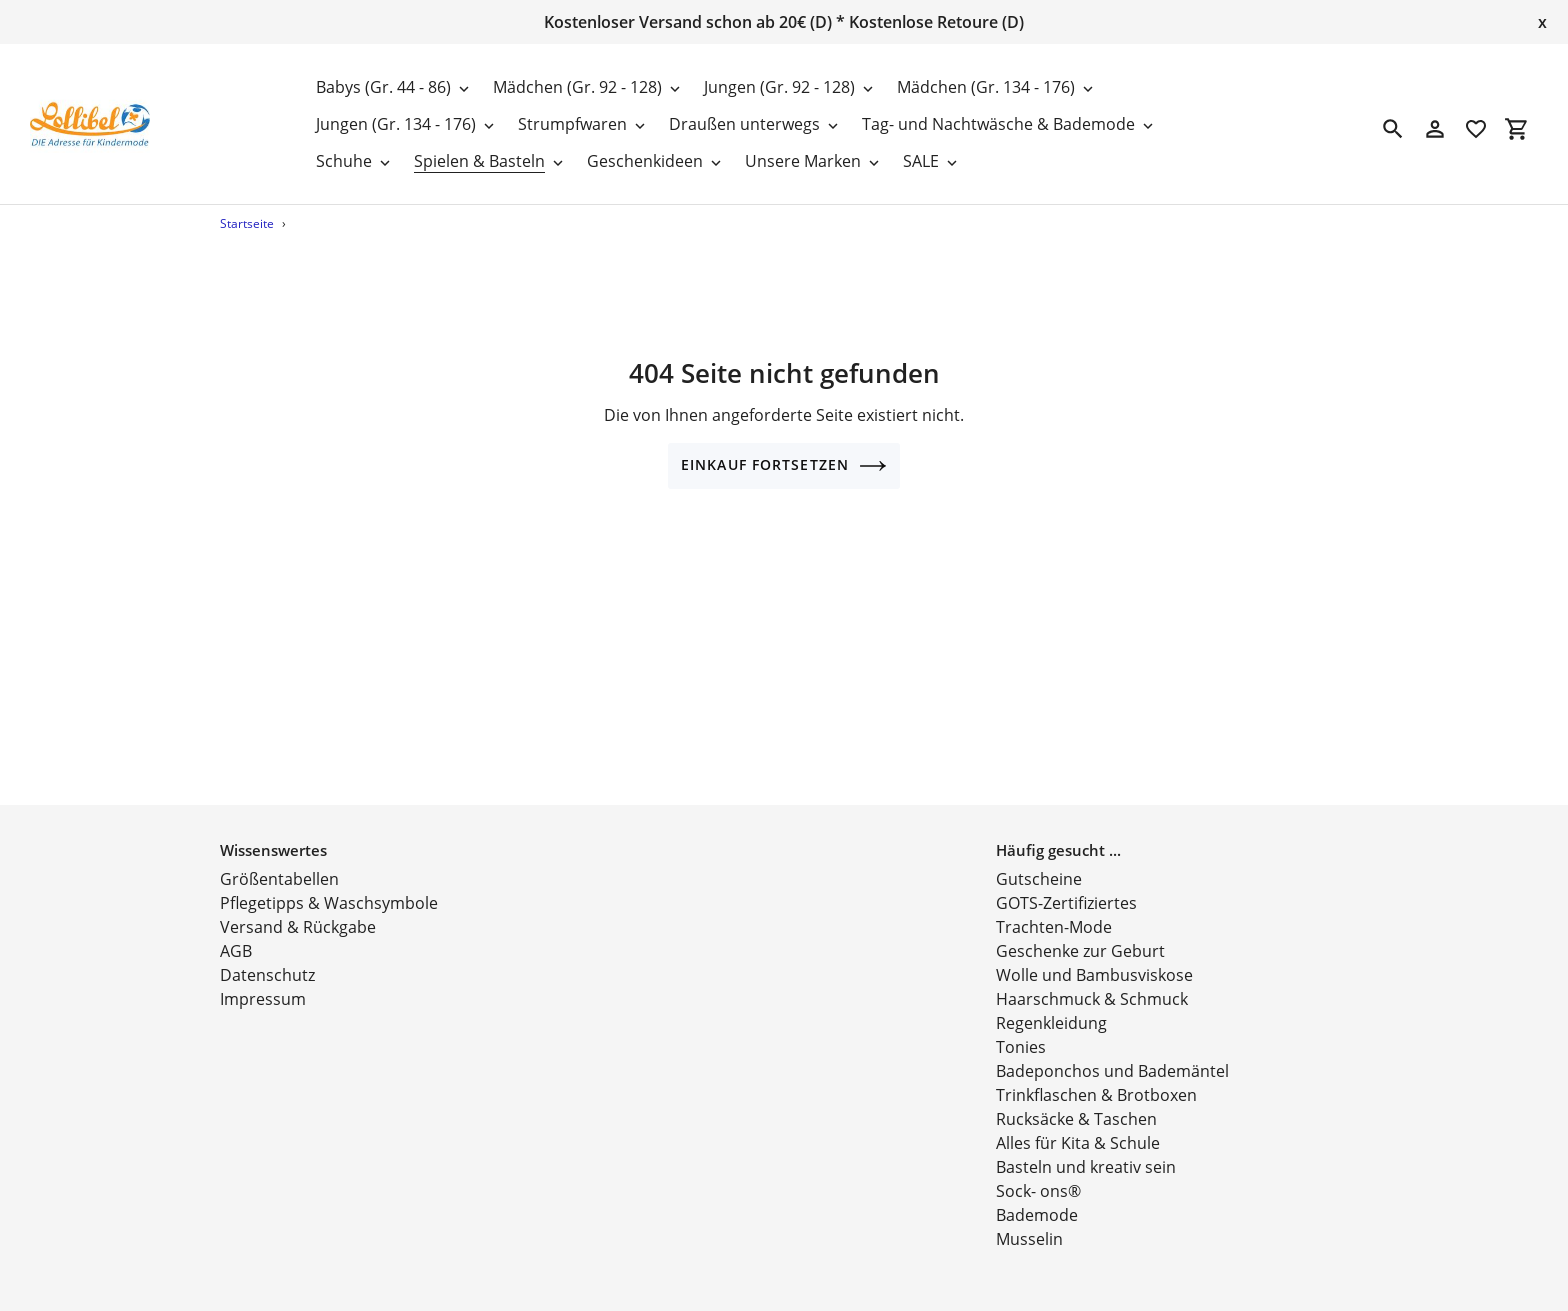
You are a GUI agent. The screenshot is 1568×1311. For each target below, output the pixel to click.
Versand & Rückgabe (298, 907)
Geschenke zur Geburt (1080, 931)
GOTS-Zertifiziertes (1066, 883)
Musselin (1029, 1219)
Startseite (247, 223)
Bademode (1037, 1195)
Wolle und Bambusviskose (1094, 955)
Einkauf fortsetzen (784, 466)
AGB (236, 931)
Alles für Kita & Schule (1078, 1123)
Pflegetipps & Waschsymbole (329, 883)
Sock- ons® (1038, 1171)
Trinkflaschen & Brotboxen (1096, 1075)
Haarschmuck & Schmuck (1092, 979)
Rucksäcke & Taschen (1076, 1099)
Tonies (1021, 1027)
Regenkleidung (1051, 1003)
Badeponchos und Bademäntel (1112, 1051)
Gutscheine (1039, 859)
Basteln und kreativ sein (1086, 1147)
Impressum (263, 979)
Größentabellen (279, 859)
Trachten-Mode (1054, 907)
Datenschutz (267, 955)
